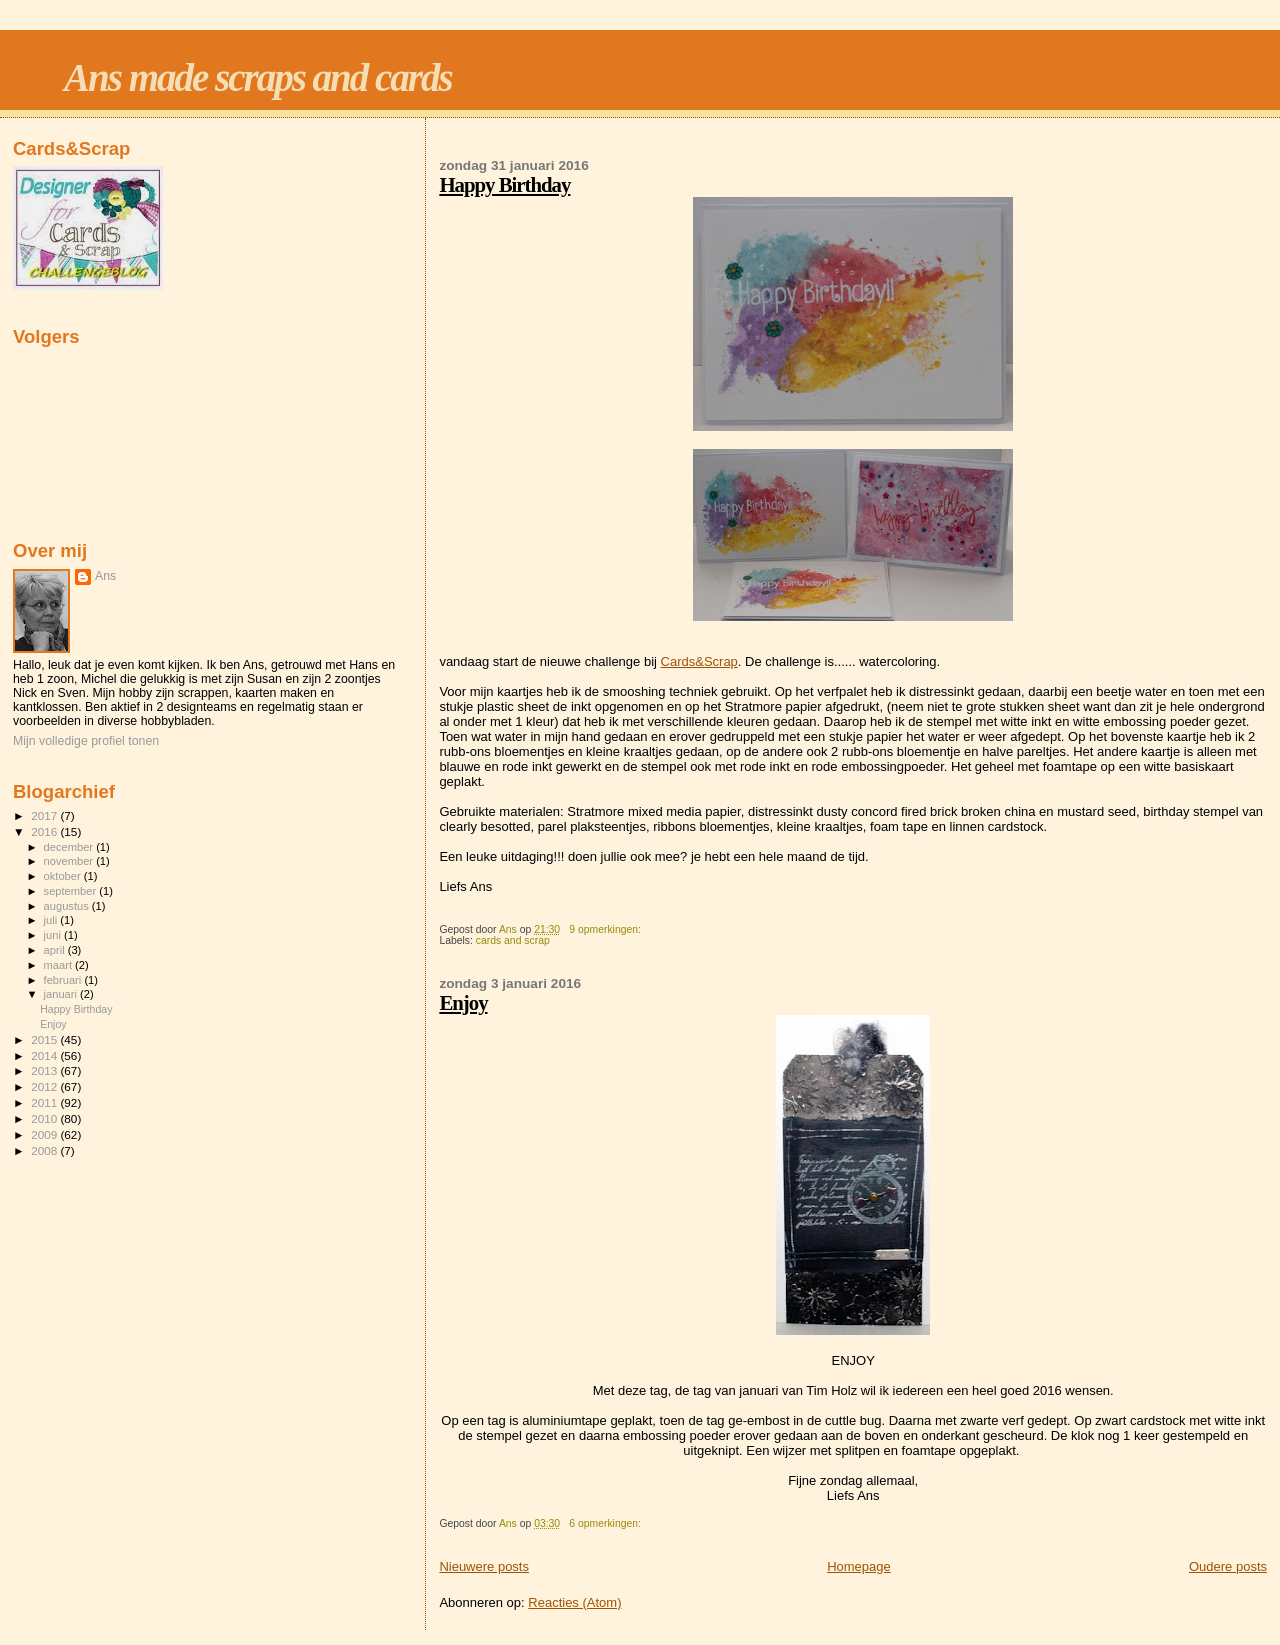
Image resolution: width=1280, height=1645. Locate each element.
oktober (64, 876)
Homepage (859, 1566)
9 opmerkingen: (606, 929)
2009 (45, 1134)
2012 (45, 1086)
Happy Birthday (504, 184)
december (70, 847)
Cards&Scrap (699, 661)
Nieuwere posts (484, 1566)
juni (54, 935)
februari (64, 980)
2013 (45, 1070)
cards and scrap (513, 940)
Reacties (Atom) (574, 1602)
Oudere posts (1228, 1566)
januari (62, 994)
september (72, 891)
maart (60, 965)
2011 (45, 1102)
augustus (68, 906)
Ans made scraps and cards (258, 77)
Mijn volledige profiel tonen (86, 741)
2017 (45, 815)
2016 (45, 831)
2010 (45, 1118)
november (70, 861)
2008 (45, 1150)
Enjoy (463, 1002)
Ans (105, 576)
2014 (45, 1055)
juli (52, 920)
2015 (45, 1039)
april (56, 950)
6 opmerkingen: (606, 1523)
